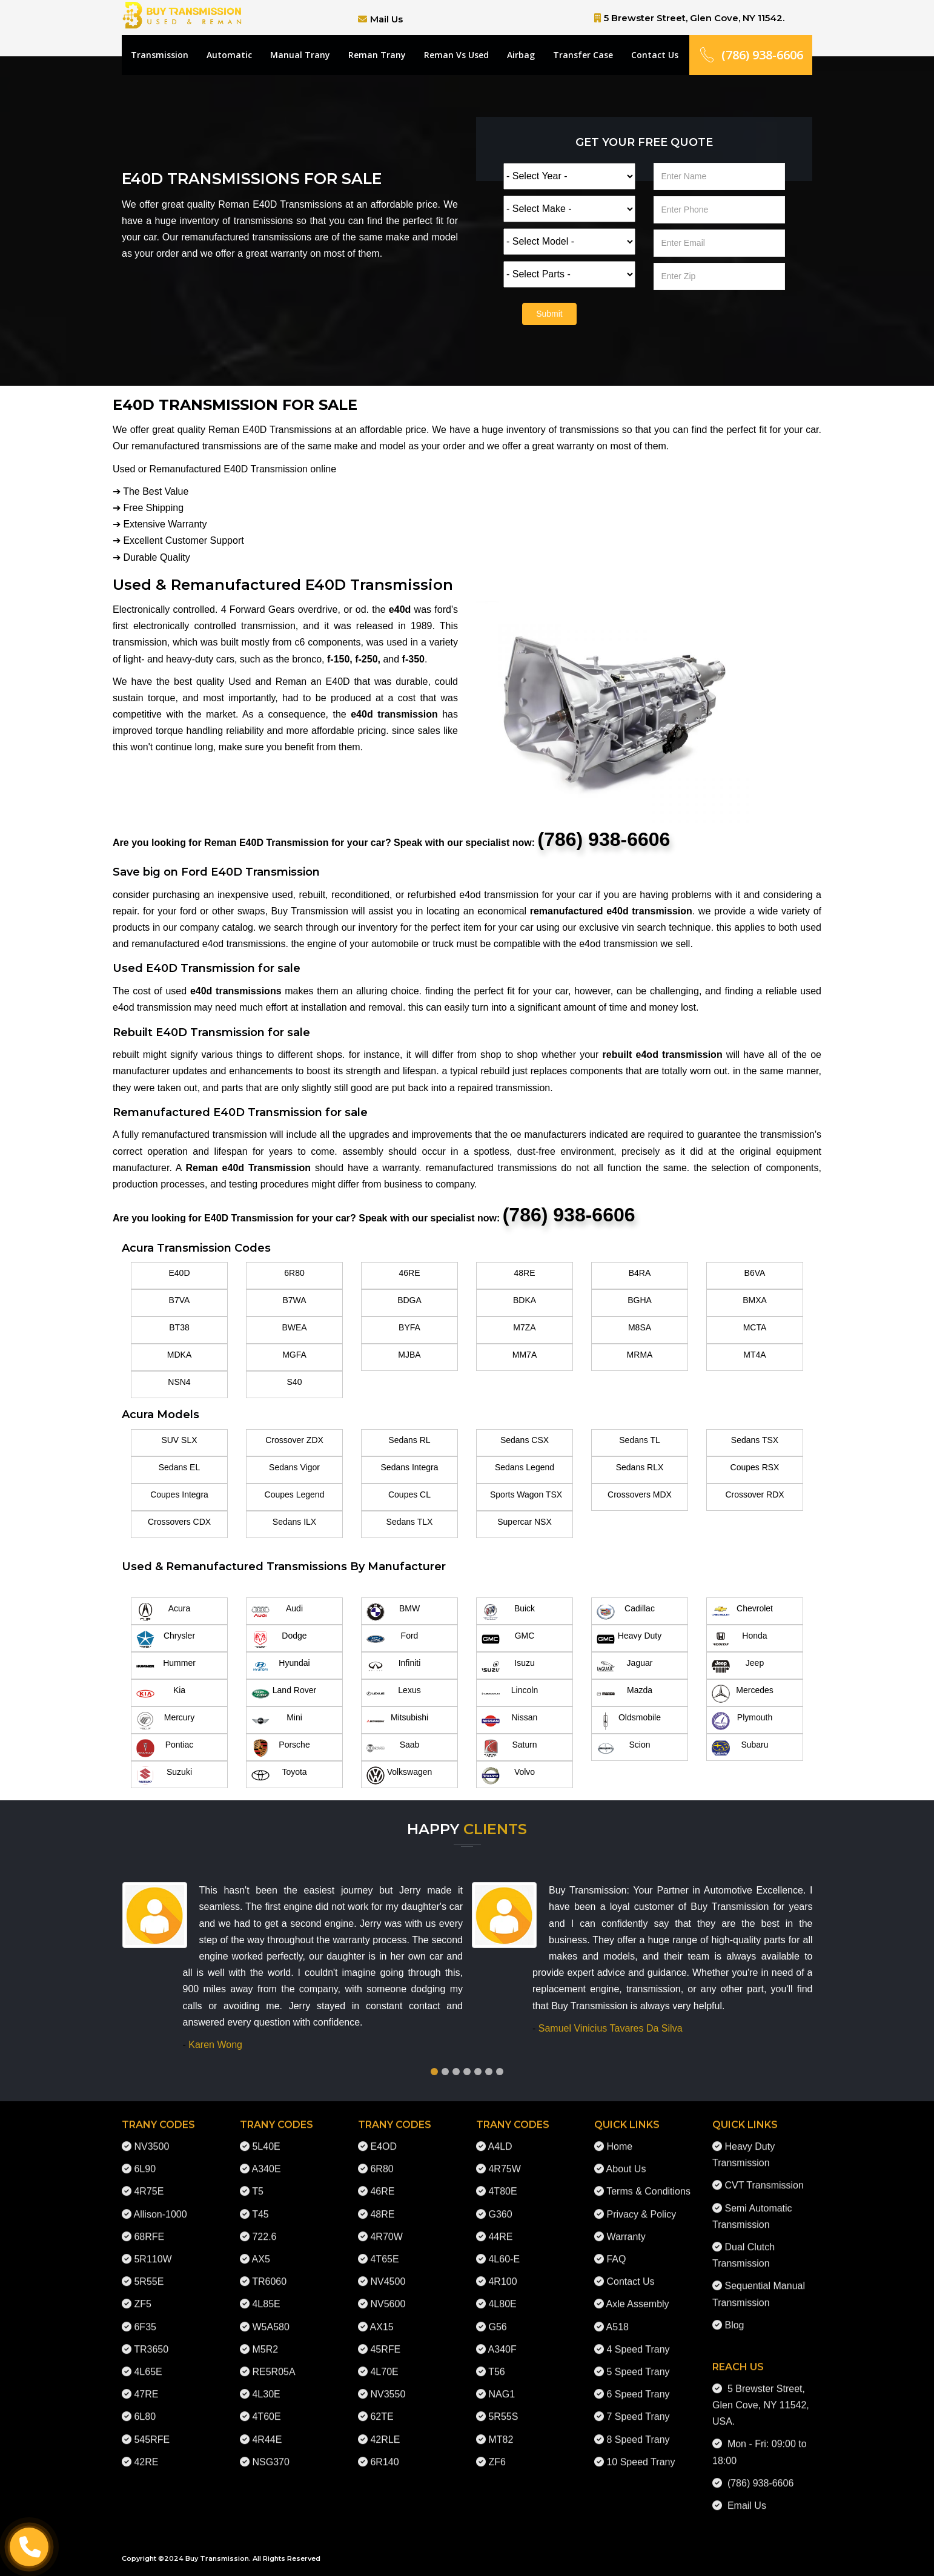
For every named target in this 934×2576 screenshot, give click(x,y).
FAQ (616, 2249)
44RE (500, 2226)
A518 (617, 2316)
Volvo (508, 1775)
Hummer (166, 1666)
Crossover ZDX (294, 1440)
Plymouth (742, 1721)
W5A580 (270, 2316)
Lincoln (510, 1694)
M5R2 (265, 2338)
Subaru (740, 1748)
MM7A (524, 1354)
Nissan (509, 1721)
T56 (496, 2361)
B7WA (294, 1300)
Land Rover (283, 1694)
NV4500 (387, 2271)
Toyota (279, 1775)
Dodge (279, 1639)
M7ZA (524, 1327)
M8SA (639, 1327)
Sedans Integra (410, 1467)
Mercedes (742, 1694)
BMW (393, 1612)
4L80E (502, 2293)
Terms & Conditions (648, 2181)
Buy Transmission (217, 2558)
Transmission (159, 55)
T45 (260, 2203)
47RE (146, 2384)
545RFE (152, 2428)
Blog (734, 2314)
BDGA (409, 1300)
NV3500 (151, 2136)
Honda (739, 1639)
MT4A (754, 1354)
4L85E (266, 2293)
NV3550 (387, 2384)
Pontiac (164, 1748)
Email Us (744, 2495)
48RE (524, 1273)
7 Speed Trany (637, 2406)
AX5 (261, 2249)
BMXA (755, 1300)
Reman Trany (377, 55)
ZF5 (142, 2293)
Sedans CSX (524, 1440)
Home (619, 2136)
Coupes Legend (295, 1494)
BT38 (179, 1327)
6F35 (145, 2316)
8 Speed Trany (637, 2428)
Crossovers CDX (179, 1522)
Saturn (509, 1748)
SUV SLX (179, 1440)
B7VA (179, 1300)
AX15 (382, 2316)
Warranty (625, 2226)
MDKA (179, 1354)
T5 (257, 2181)
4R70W (386, 2226)
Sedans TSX (754, 1440)
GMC (508, 1639)
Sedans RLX (640, 1467)
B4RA (640, 1273)
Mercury (165, 1721)
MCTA (755, 1327)
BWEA (294, 1327)
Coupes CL (409, 1494)
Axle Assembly (637, 2293)
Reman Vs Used (456, 55)
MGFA (294, 1354)
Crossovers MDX (640, 1494)
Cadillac (626, 1612)
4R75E (149, 2181)
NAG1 (501, 2384)
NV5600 (387, 2293)
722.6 (264, 2226)
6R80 (294, 1273)
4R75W (504, 2158)
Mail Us (386, 19)
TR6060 (269, 2271)
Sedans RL (409, 1440)
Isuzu (508, 1666)
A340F (502, 2338)
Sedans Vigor (294, 1467)
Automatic (229, 55)
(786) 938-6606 (750, 55)
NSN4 (179, 1382)
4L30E (266, 2384)
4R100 (502, 2271)
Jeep (738, 1666)
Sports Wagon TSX (526, 1494)
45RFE (385, 2338)
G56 (497, 2316)
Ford (392, 1639)
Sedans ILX (294, 1522)
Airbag (521, 55)
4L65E (148, 2361)
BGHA (640, 1300)
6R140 (384, 2451)
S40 (294, 1382)
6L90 (145, 2158)
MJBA (409, 1354)
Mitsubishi (397, 1721)
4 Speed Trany (637, 2338)
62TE (381, 2406)
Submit (549, 314)
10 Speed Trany (640, 2451)
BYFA (409, 1327)
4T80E (502, 2181)
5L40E (266, 2136)
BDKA (524, 1300)
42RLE (385, 2428)
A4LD (500, 2136)
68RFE (149, 2226)
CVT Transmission (763, 2175)
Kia (160, 1694)
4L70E (384, 2361)
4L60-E (504, 2249)
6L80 (145, 2406)
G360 (500, 2203)
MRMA (640, 1354)
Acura (163, 1612)
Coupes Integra (179, 1494)
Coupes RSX (755, 1467)
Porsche (280, 1748)
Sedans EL (179, 1467)
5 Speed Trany (637, 2361)
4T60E (266, 2406)
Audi (277, 1612)
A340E (266, 2158)
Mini (276, 1721)
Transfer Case (583, 55)
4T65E (384, 2249)
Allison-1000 (160, 2203)
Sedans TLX (409, 1522)
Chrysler (165, 1639)
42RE (146, 2451)
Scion (624, 1748)
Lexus (393, 1694)
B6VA (755, 1273)
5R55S (503, 2406)
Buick (508, 1612)
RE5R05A (273, 2361)
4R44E (267, 2428)
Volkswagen (399, 1775)
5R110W (152, 2249)
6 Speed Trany (637, 2384)
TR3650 (151, 2338)
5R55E (149, 2271)
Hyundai (280, 1666)
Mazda (624, 1694)
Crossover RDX (754, 1494)
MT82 (500, 2428)
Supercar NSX (524, 1522)
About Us (626, 2158)
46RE (409, 1273)
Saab (392, 1748)
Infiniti (393, 1666)
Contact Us (654, 55)
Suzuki (164, 1775)
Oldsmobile (629, 1721)
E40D (179, 1273)
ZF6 (496, 2451)
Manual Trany (300, 55)
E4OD (383, 2136)
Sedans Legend (524, 1467)
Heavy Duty (629, 1639)
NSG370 (270, 2451)
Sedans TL (639, 1440)
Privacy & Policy (641, 2203)
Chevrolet (742, 1612)
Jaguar (624, 1666)
